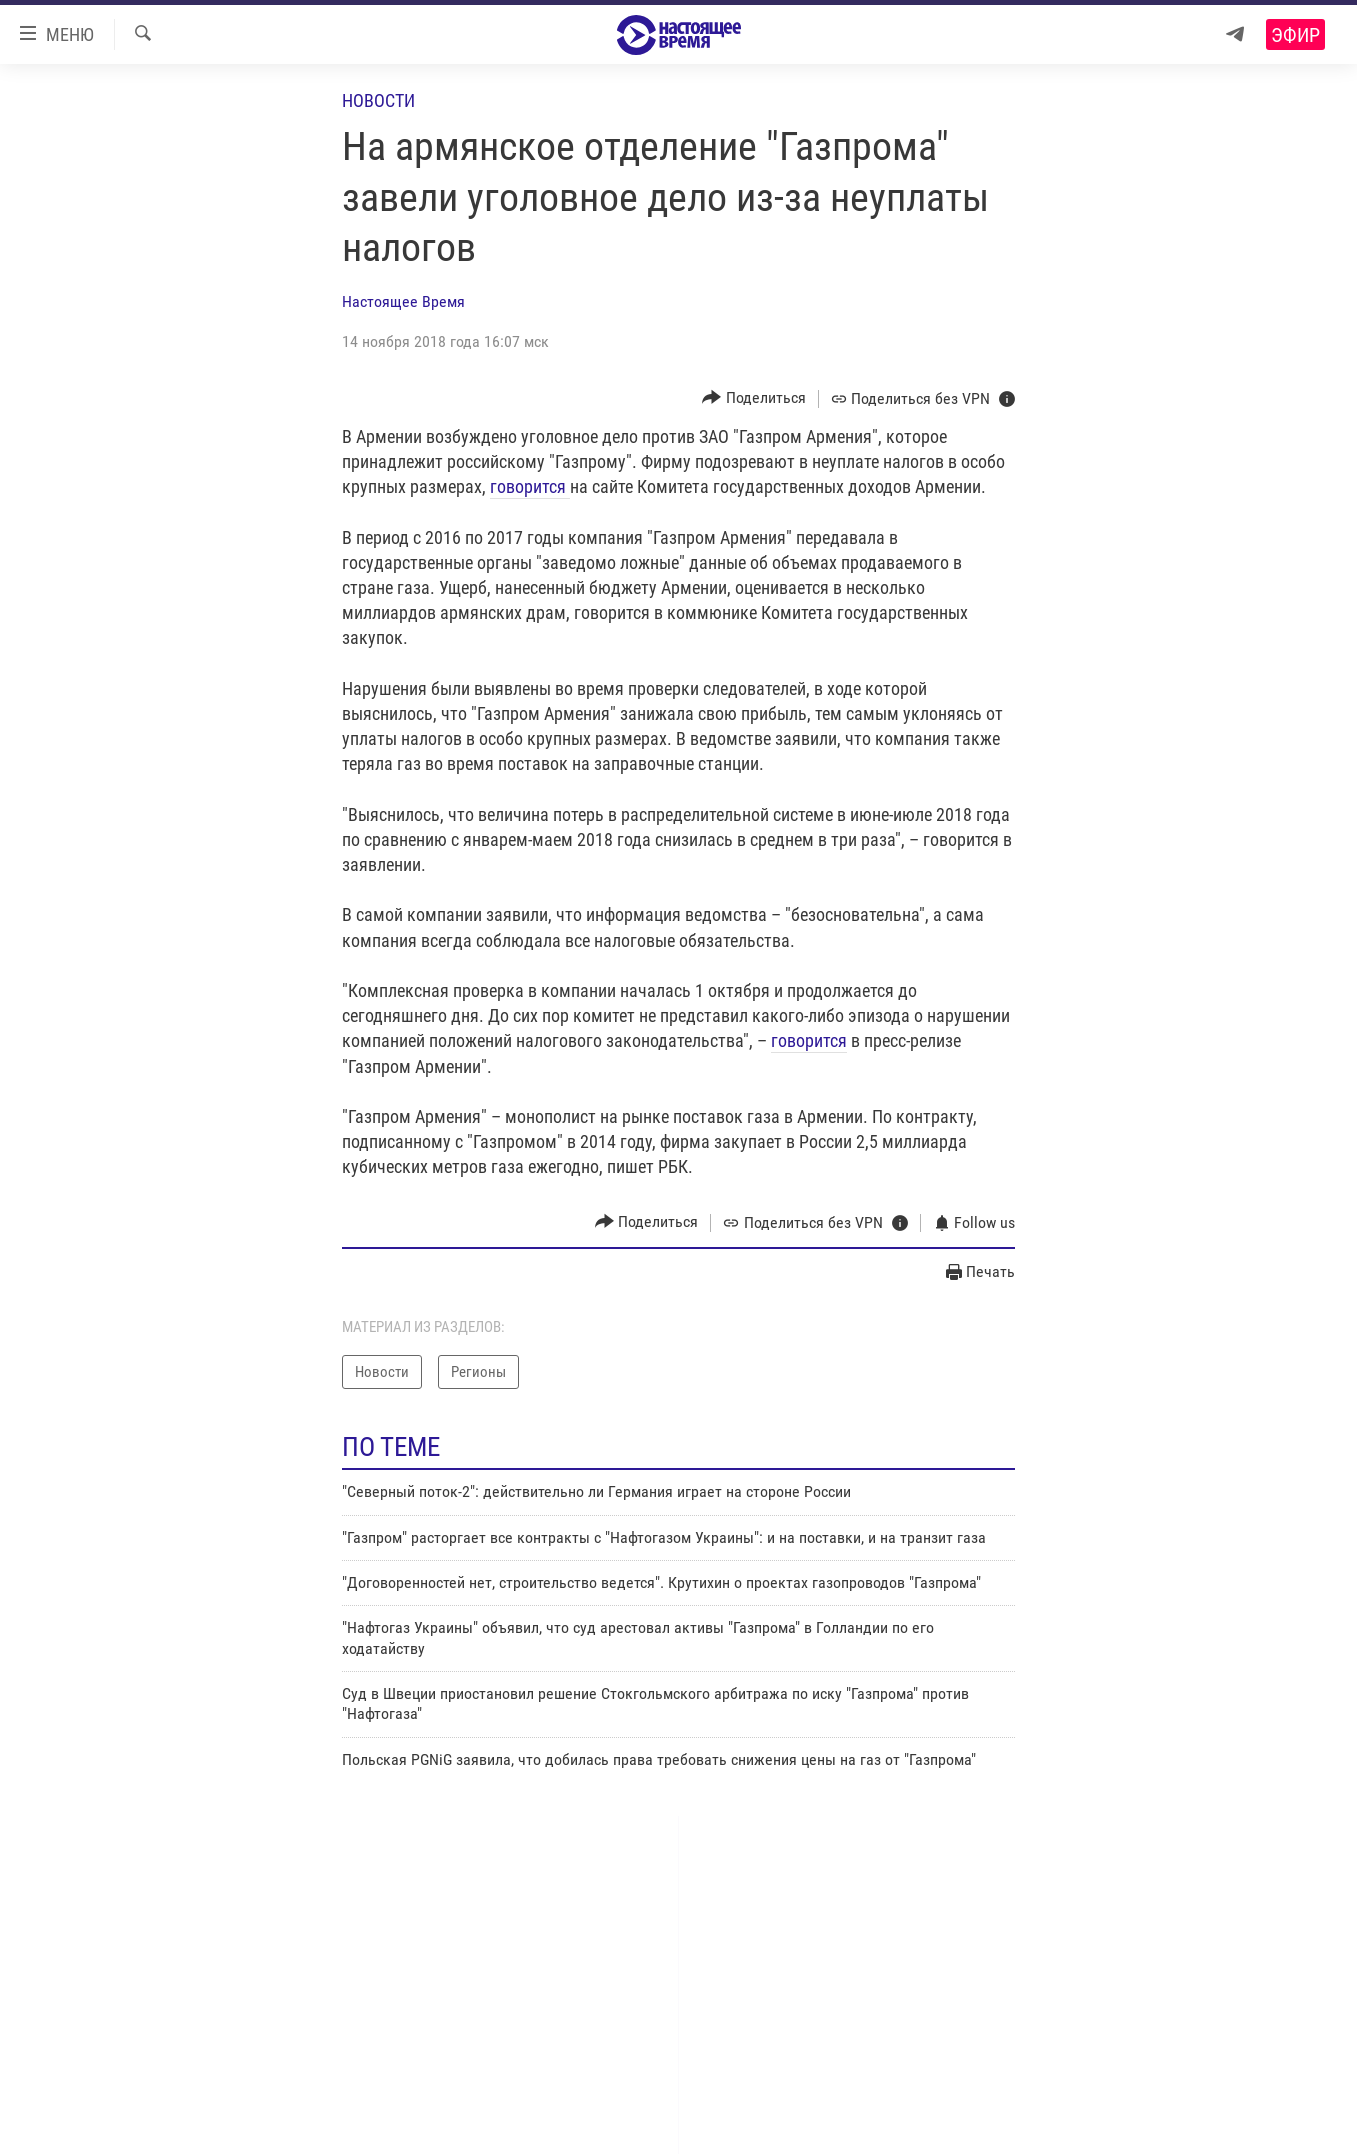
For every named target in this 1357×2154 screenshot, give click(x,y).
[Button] (754, 398)
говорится (530, 486)
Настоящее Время (403, 301)
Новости (378, 100)
